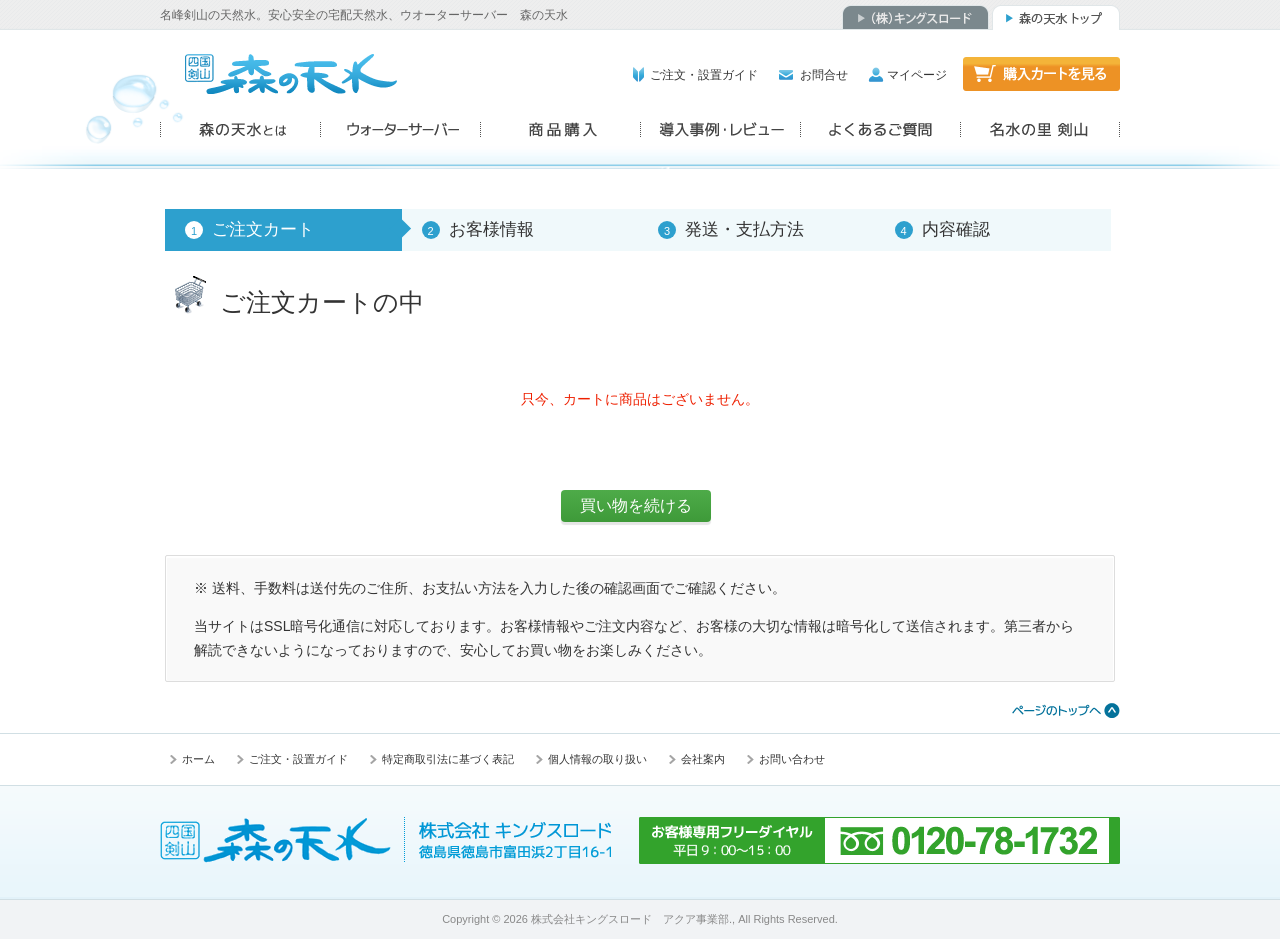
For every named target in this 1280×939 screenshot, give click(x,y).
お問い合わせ (792, 759)
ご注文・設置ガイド (704, 75)
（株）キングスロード (915, 17)
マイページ (917, 75)
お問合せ (824, 75)
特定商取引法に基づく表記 (448, 759)
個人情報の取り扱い (597, 759)
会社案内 (703, 759)
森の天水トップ (1056, 17)
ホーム (198, 759)
